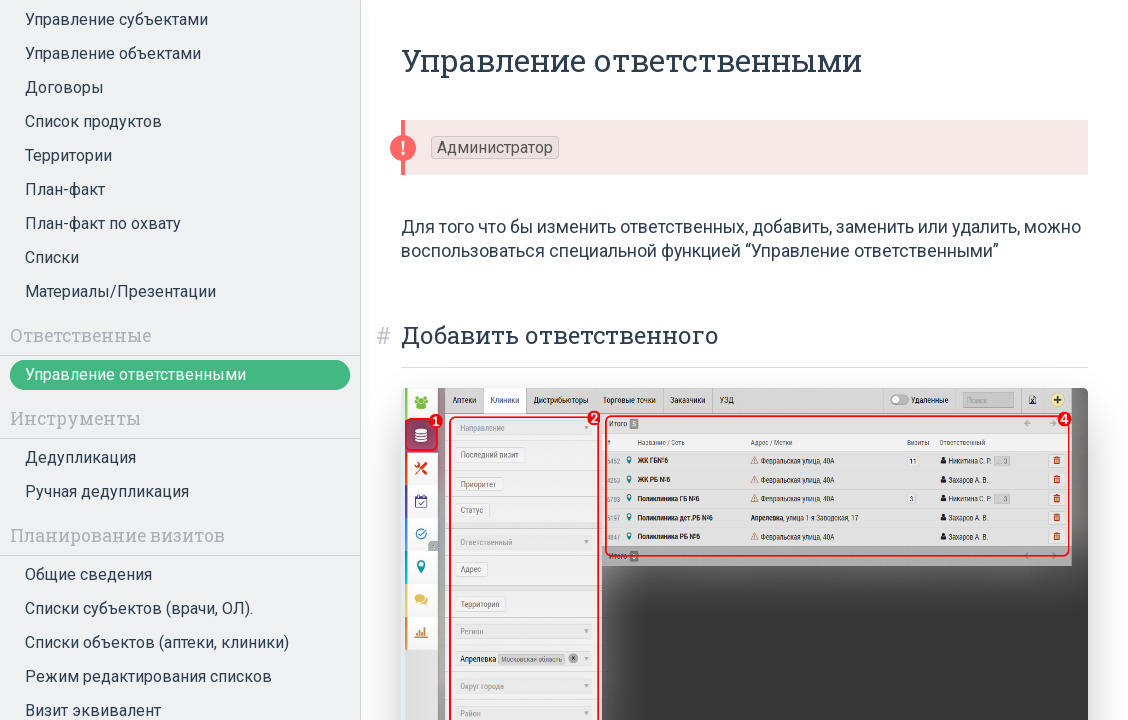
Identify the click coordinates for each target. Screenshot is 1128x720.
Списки (52, 257)
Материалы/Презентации (120, 291)
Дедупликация (80, 457)
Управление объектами (113, 53)
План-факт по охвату (103, 223)
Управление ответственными (135, 374)
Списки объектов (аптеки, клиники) (157, 642)
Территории (68, 155)
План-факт (65, 189)
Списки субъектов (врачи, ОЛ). (139, 608)
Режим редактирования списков (148, 676)
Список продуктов (93, 121)
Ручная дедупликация (107, 491)
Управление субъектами (116, 19)
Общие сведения (88, 574)
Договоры (64, 87)
